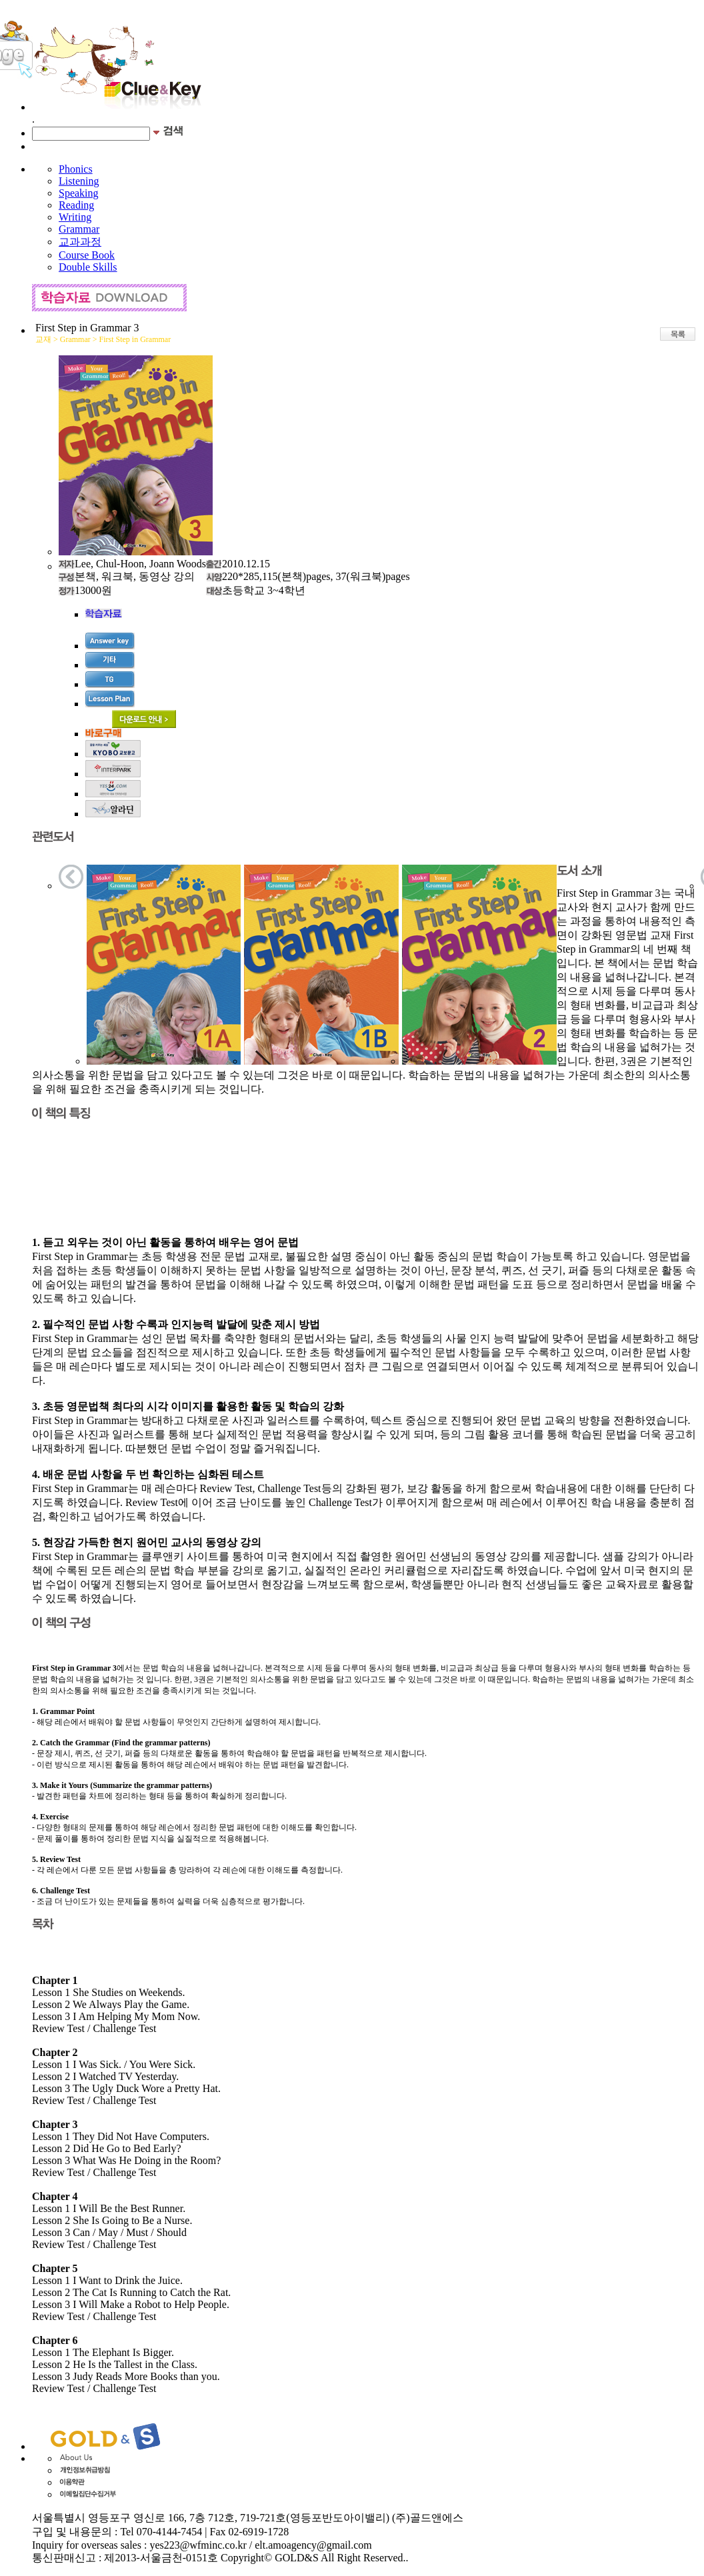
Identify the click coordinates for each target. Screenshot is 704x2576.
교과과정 (80, 241)
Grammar (79, 229)
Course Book (87, 255)
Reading (76, 205)
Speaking (79, 193)
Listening (79, 181)
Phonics (76, 169)
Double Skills (88, 267)
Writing (75, 217)
